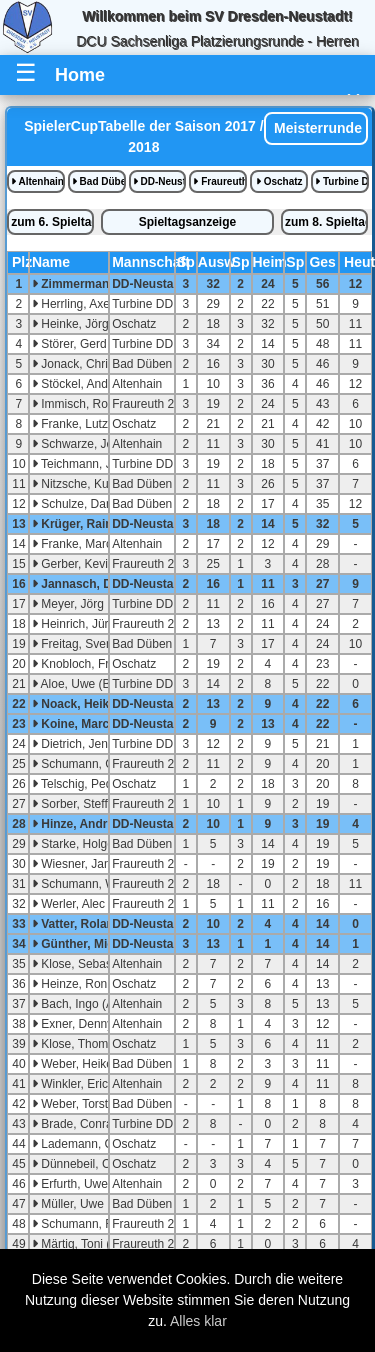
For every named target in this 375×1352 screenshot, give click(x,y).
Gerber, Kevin (73, 564)
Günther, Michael (85, 944)
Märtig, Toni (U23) (84, 1244)
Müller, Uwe (68, 1204)
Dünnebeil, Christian (90, 1164)
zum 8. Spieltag (326, 222)
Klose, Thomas (76, 1044)
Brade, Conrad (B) (85, 1124)
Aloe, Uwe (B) (73, 684)
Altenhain (37, 181)
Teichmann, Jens (81, 464)
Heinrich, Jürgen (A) (90, 624)
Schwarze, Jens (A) (88, 444)
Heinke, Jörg (70, 324)
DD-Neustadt (160, 181)
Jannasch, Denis (84, 584)
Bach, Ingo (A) (75, 1004)
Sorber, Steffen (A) (86, 804)
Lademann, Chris (82, 1144)
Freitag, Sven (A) (82, 644)
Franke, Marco (75, 544)
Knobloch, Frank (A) (90, 664)
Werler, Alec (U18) (85, 904)
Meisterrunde (316, 128)
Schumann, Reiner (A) (96, 1224)
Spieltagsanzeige (187, 222)
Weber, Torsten (77, 1104)
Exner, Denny (72, 1024)
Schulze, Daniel (78, 504)
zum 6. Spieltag (52, 222)
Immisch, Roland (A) (91, 404)
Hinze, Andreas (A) (90, 824)
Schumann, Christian (92, 764)
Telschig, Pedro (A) (87, 784)
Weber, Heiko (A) (82, 1064)
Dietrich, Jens (73, 744)
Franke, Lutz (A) (79, 424)
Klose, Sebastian (81, 964)
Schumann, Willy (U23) (98, 884)
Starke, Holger (75, 844)
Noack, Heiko (74, 704)
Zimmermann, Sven (92, 284)
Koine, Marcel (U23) (92, 724)
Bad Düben (99, 181)
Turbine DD (342, 181)
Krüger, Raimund (85, 524)
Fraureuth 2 (220, 181)
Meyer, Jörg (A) (77, 604)
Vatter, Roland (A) (86, 924)
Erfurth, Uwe (70, 1184)
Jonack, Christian (82, 364)
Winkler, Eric (70, 1084)
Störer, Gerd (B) (79, 344)
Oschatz (279, 181)
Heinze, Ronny (76, 984)
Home (80, 75)
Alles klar (198, 1321)
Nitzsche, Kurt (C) (84, 484)
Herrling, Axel (72, 304)
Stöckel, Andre (75, 384)
